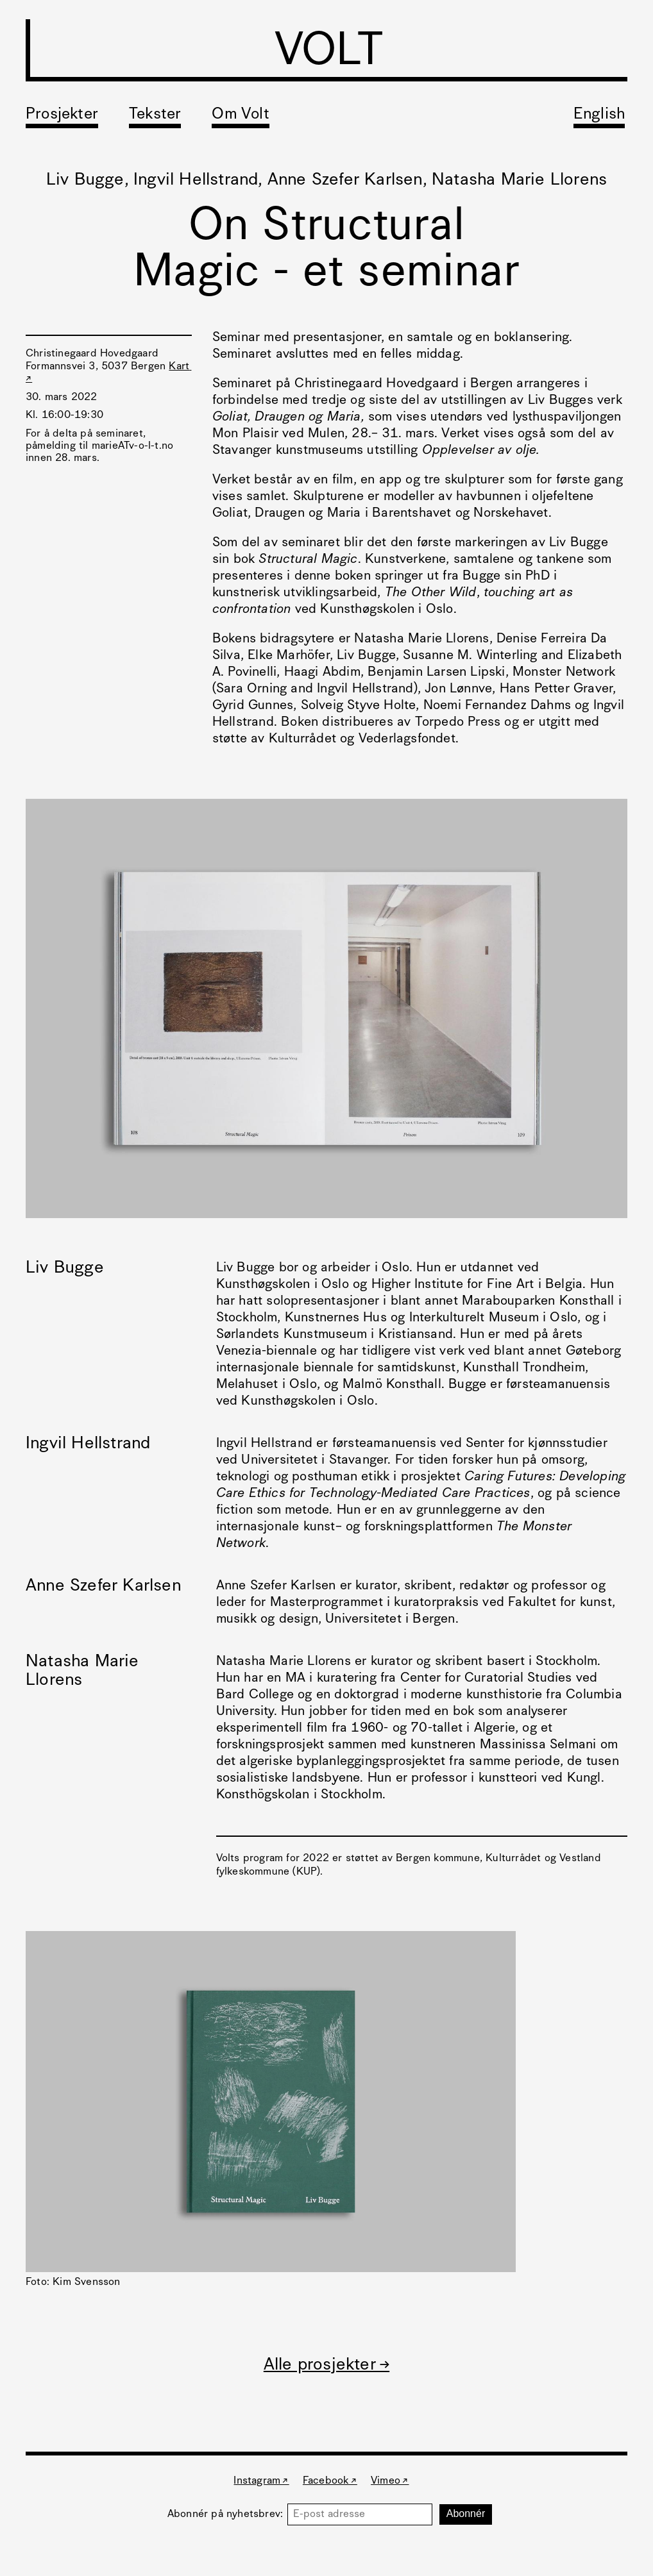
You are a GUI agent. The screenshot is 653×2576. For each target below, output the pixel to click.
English (599, 114)
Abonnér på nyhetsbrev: (227, 2514)
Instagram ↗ (261, 2481)
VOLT (329, 53)
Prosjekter (62, 114)
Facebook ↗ (330, 2481)
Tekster (155, 114)
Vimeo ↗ (390, 2481)
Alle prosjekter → (326, 2365)
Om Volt (240, 114)
